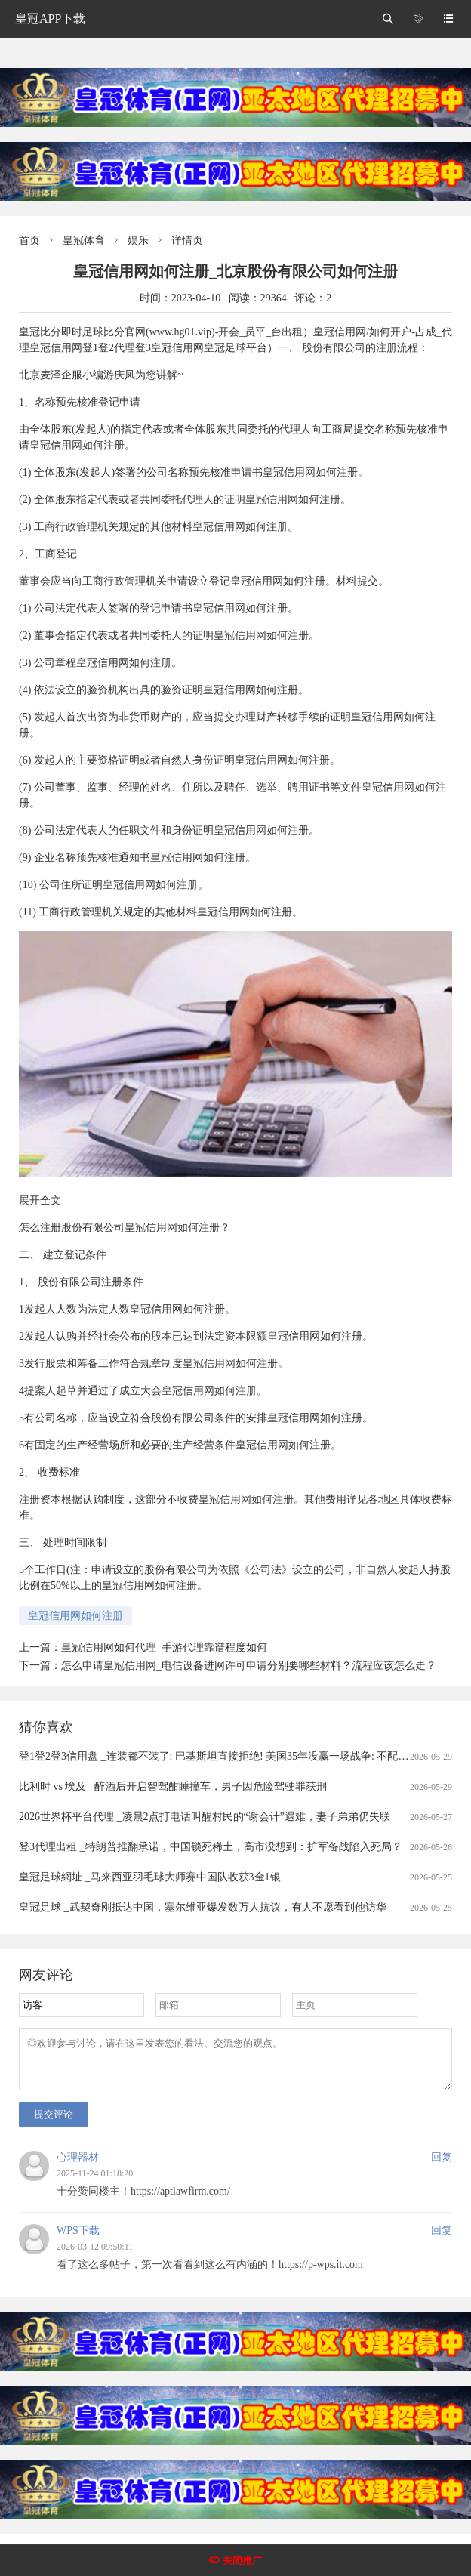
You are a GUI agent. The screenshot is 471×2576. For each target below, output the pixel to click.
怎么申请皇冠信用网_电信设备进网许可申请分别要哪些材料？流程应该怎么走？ (248, 1665)
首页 (29, 240)
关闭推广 (242, 2560)
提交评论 (53, 2123)
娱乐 (138, 240)
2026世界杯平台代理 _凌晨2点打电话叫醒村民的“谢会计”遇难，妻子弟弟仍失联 (204, 1816)
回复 (441, 2166)
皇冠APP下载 (50, 18)
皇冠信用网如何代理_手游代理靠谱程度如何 (164, 1647)
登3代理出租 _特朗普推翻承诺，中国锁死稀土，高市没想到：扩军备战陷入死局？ (210, 1847)
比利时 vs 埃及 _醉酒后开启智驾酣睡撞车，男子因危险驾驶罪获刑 (173, 1786)
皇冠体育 (84, 240)
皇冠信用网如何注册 (75, 1615)
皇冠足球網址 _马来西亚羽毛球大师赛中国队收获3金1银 (150, 1877)
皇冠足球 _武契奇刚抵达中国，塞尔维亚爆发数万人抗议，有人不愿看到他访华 (202, 1907)
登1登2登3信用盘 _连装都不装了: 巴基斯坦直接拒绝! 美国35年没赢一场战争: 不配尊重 (219, 1756)
